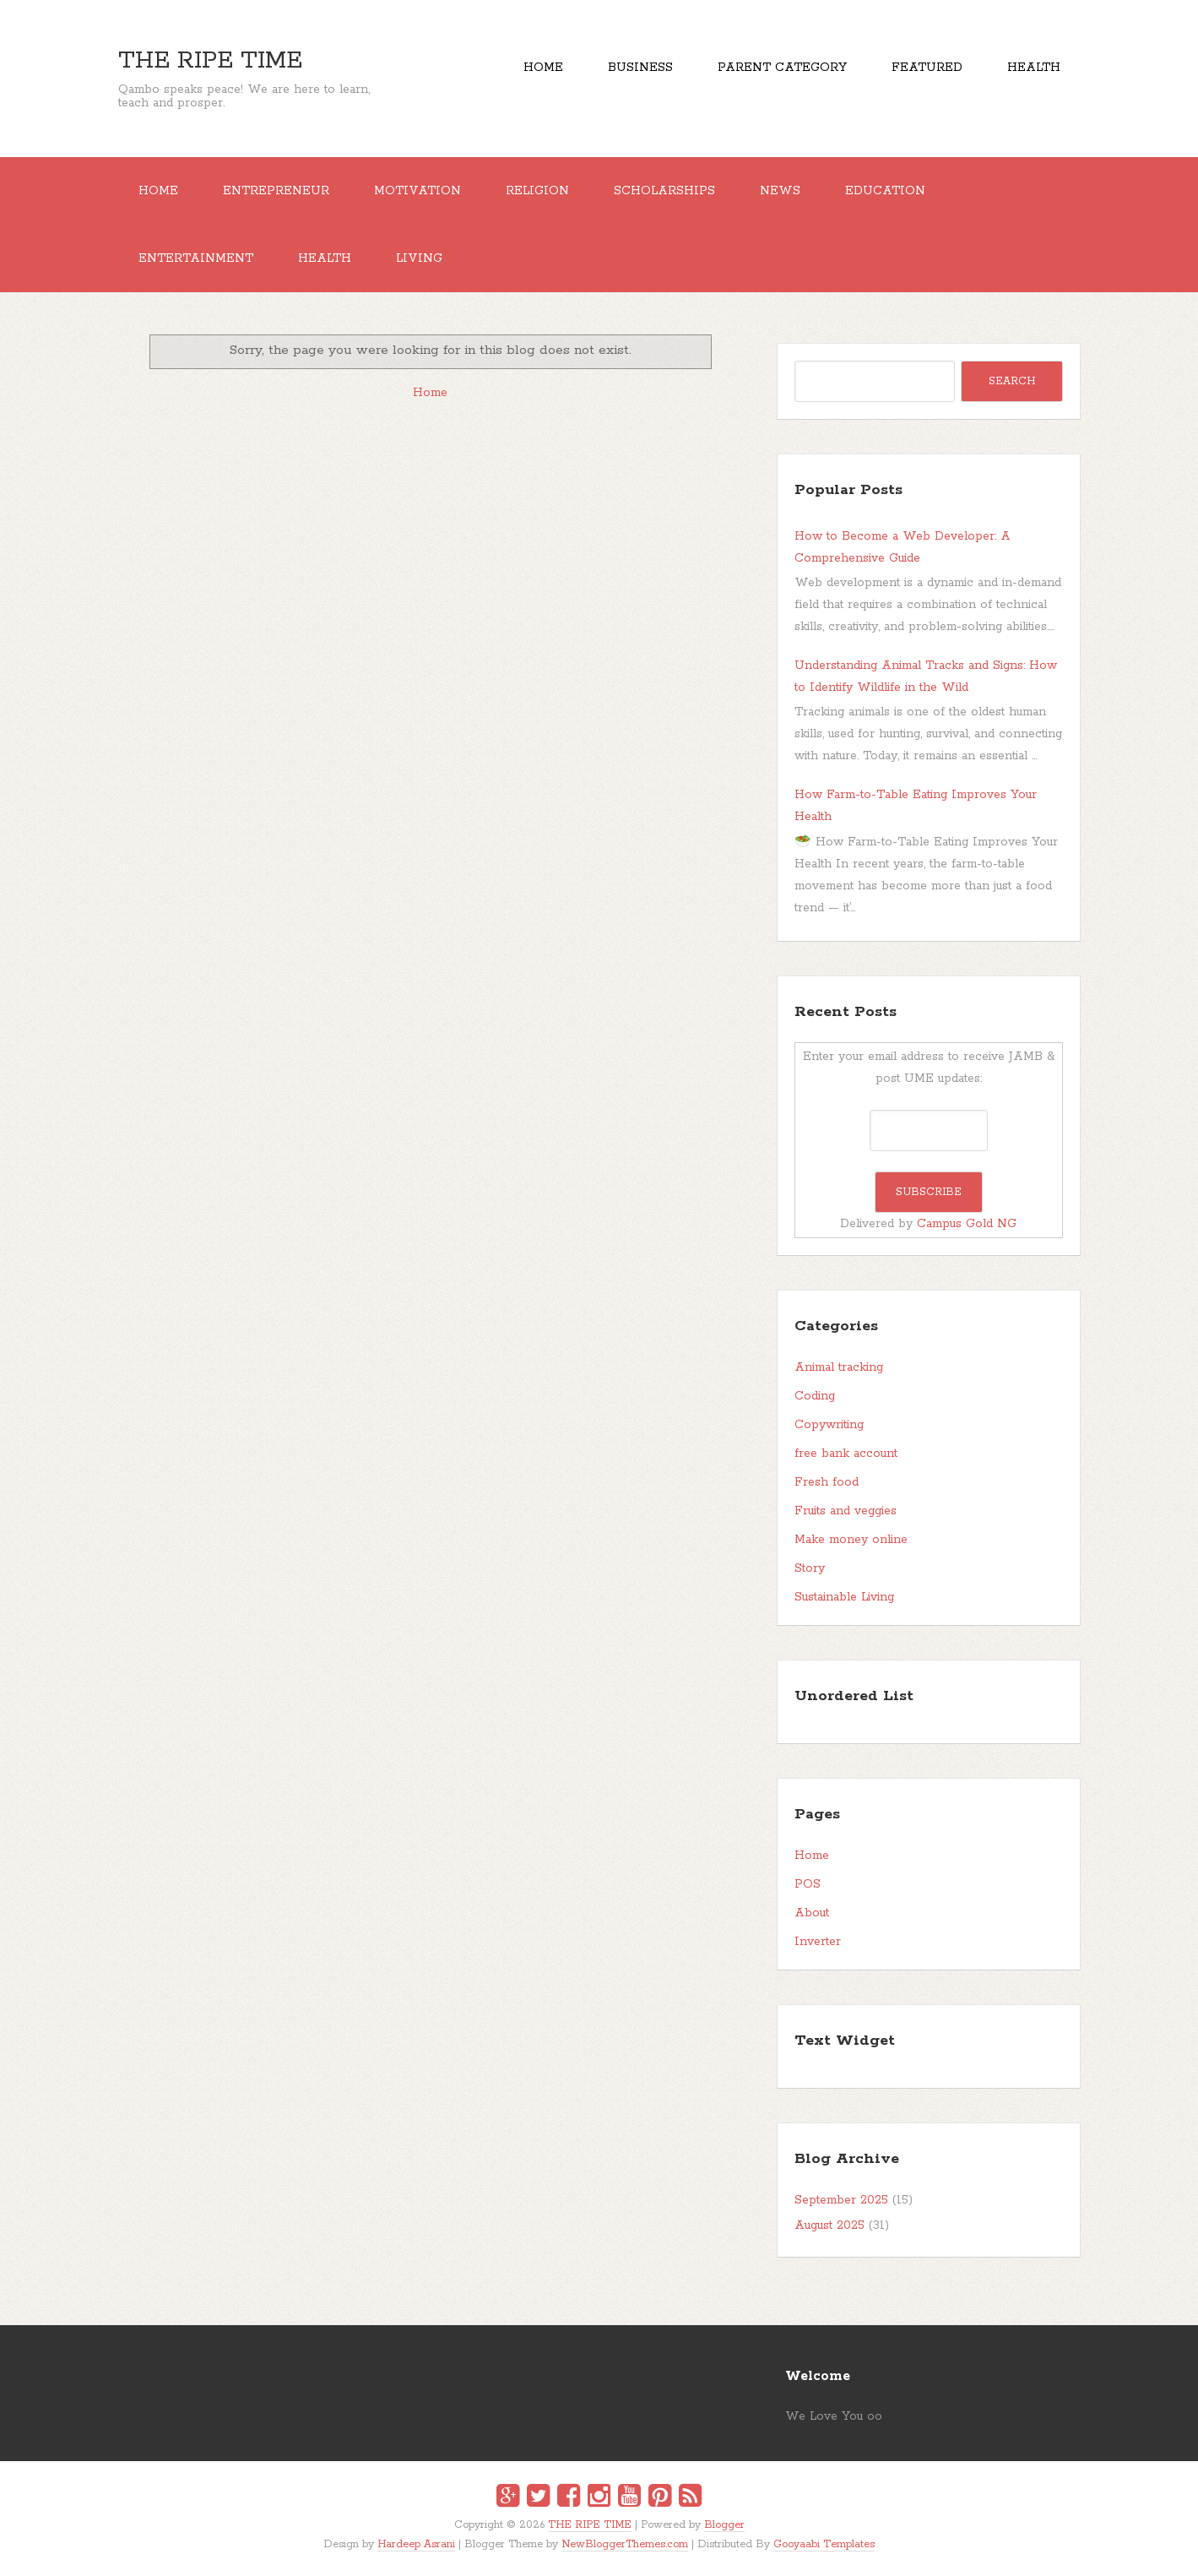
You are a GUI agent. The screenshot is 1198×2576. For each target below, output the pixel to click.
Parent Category (782, 67)
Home (543, 67)
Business (640, 67)
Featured (927, 67)
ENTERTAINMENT (195, 258)
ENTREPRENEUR (276, 190)
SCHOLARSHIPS (664, 190)
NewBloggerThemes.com (624, 2544)
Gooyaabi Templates (824, 2544)
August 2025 (829, 2225)
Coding (814, 1396)
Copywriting (829, 1424)
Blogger (724, 2525)
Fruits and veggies (845, 1511)
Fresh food (826, 1482)
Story (809, 1568)
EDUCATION (885, 190)
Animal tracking (838, 1367)
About (811, 1913)
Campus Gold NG (966, 1223)
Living (419, 258)
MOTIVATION (417, 190)
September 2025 (841, 2200)
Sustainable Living (844, 1597)
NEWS (780, 190)
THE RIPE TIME (210, 61)
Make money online (851, 1539)
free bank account (845, 1453)
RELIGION (537, 190)
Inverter (817, 1941)
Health (1033, 67)
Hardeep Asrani (416, 2544)
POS (807, 1884)
